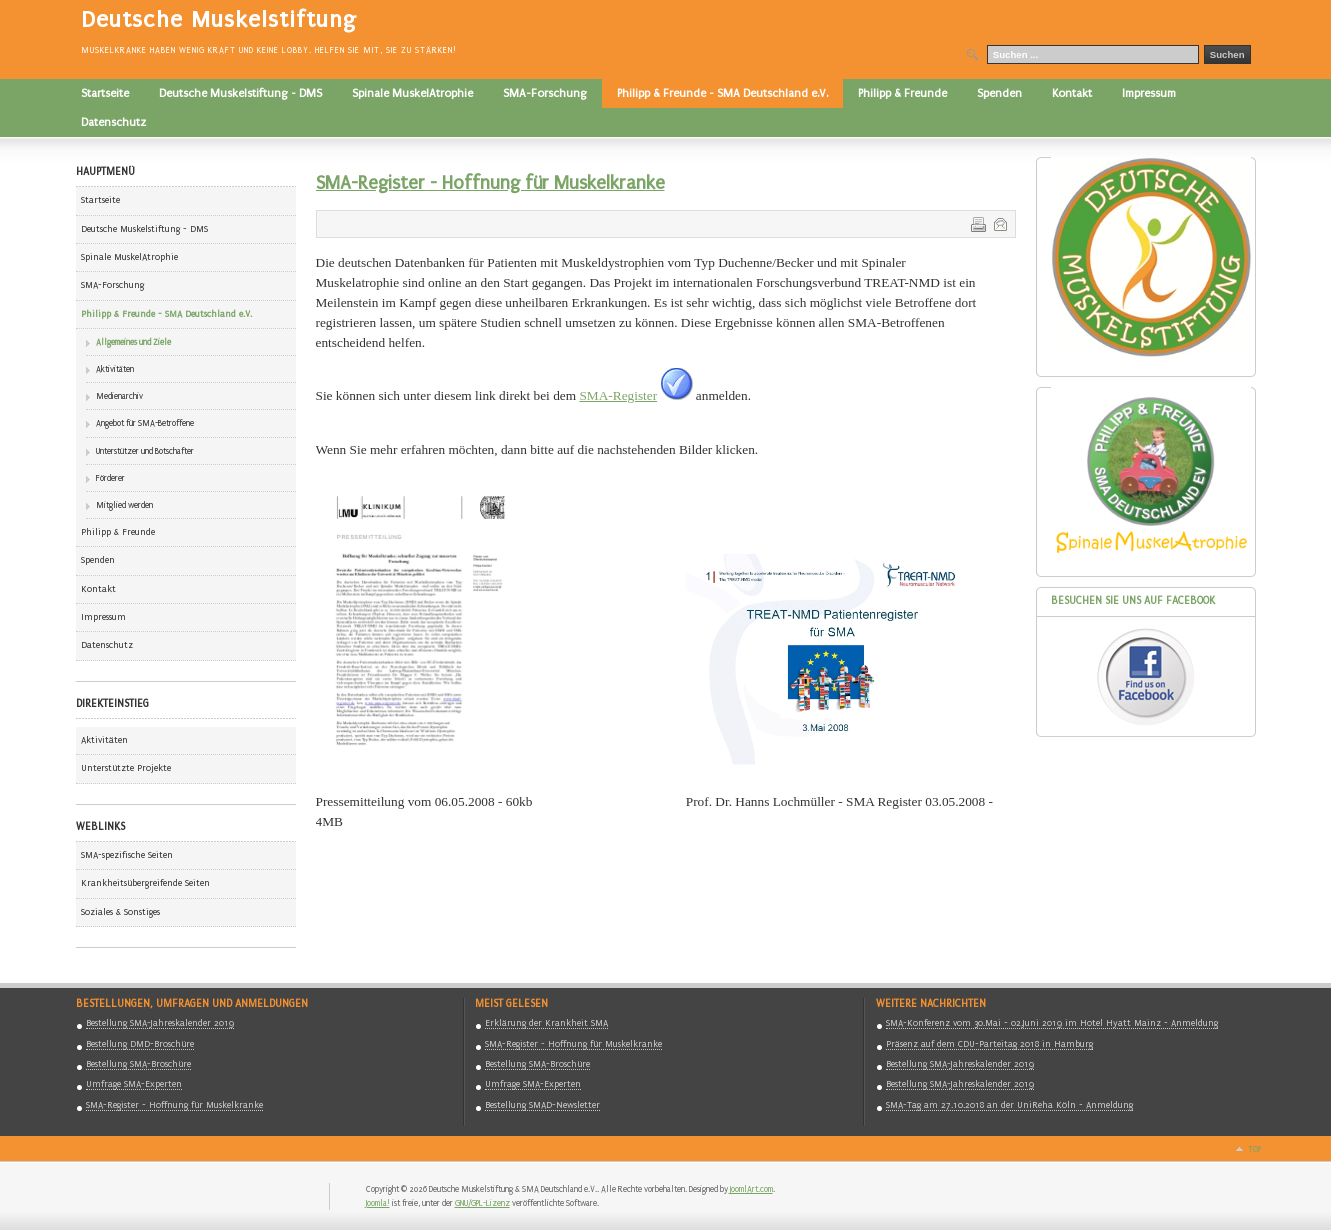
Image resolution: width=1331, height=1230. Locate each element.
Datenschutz (107, 645)
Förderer (110, 478)
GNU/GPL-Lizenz (482, 1203)
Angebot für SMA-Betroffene (145, 423)
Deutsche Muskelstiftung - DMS (144, 229)
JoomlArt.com (751, 1189)
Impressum (103, 617)
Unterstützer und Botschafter (145, 451)
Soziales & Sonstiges (120, 912)
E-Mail (999, 223)
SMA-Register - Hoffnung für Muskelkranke (490, 183)
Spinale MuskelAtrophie (129, 257)
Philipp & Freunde (118, 532)
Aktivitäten (115, 369)
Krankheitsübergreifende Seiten (145, 883)
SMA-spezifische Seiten (127, 855)
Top (1254, 1149)
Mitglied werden (124, 505)
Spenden (98, 560)
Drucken (977, 223)
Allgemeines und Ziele (133, 342)
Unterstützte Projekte (126, 768)
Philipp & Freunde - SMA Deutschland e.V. (166, 314)
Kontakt (98, 589)
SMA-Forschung (112, 285)
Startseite (100, 200)
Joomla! (378, 1203)
